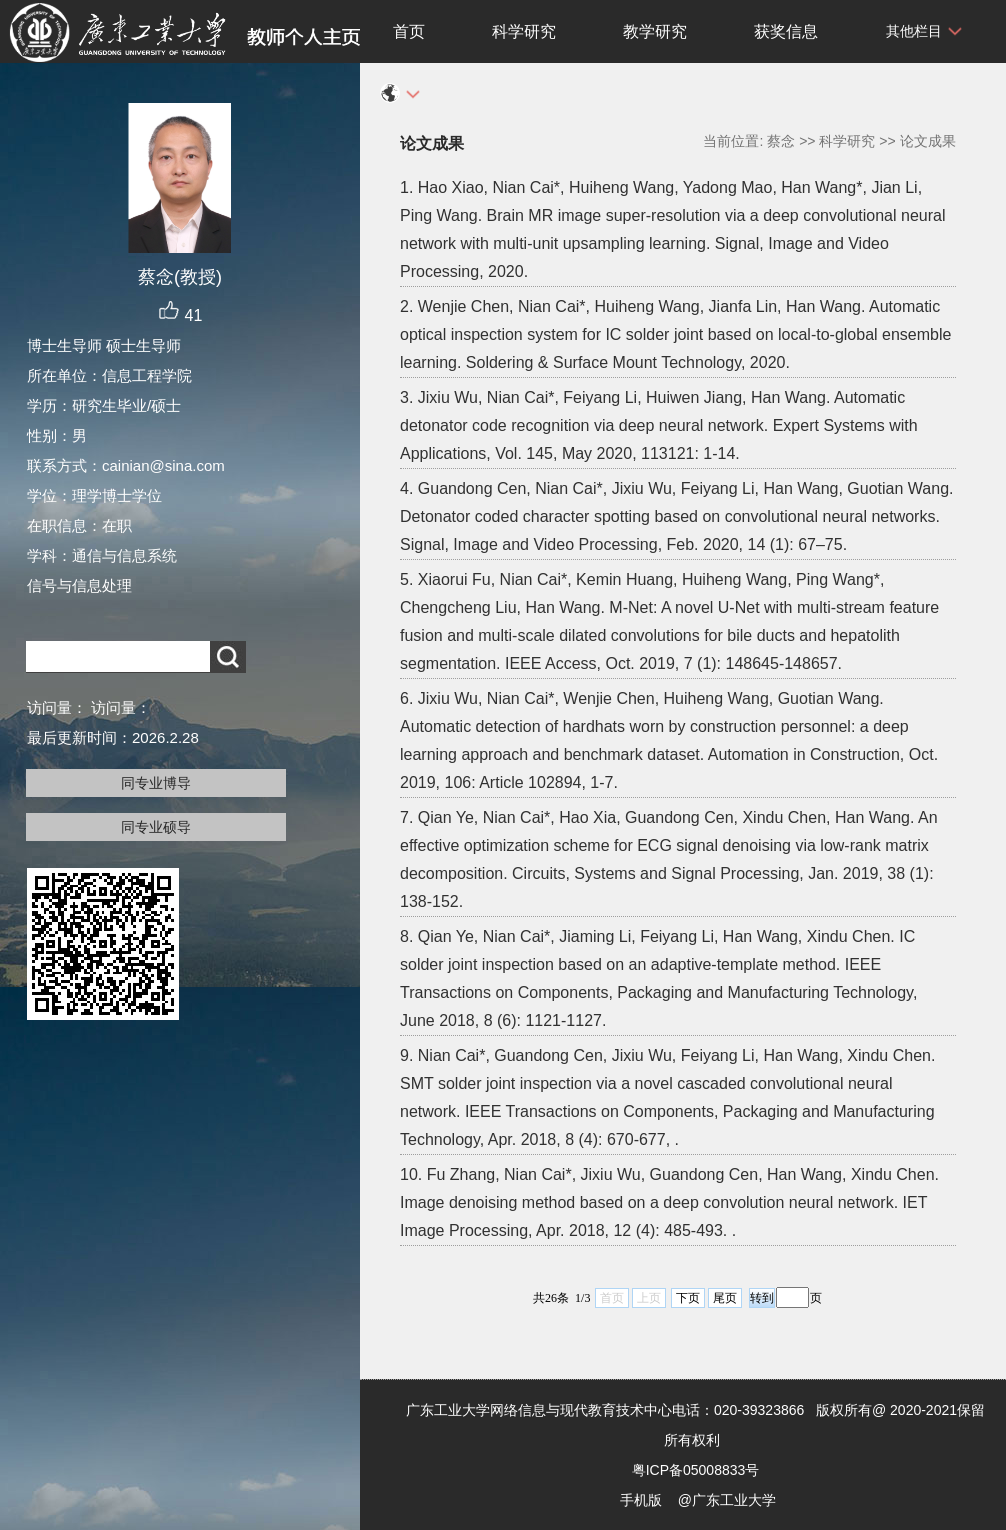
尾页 (725, 1298)
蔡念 (781, 141)
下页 (688, 1298)
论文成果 (928, 141)
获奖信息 (786, 31)
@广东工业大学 (727, 1500)
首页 (409, 31)
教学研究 (655, 31)
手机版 (641, 1500)
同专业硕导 (156, 827)
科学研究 (524, 31)
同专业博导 (156, 783)
